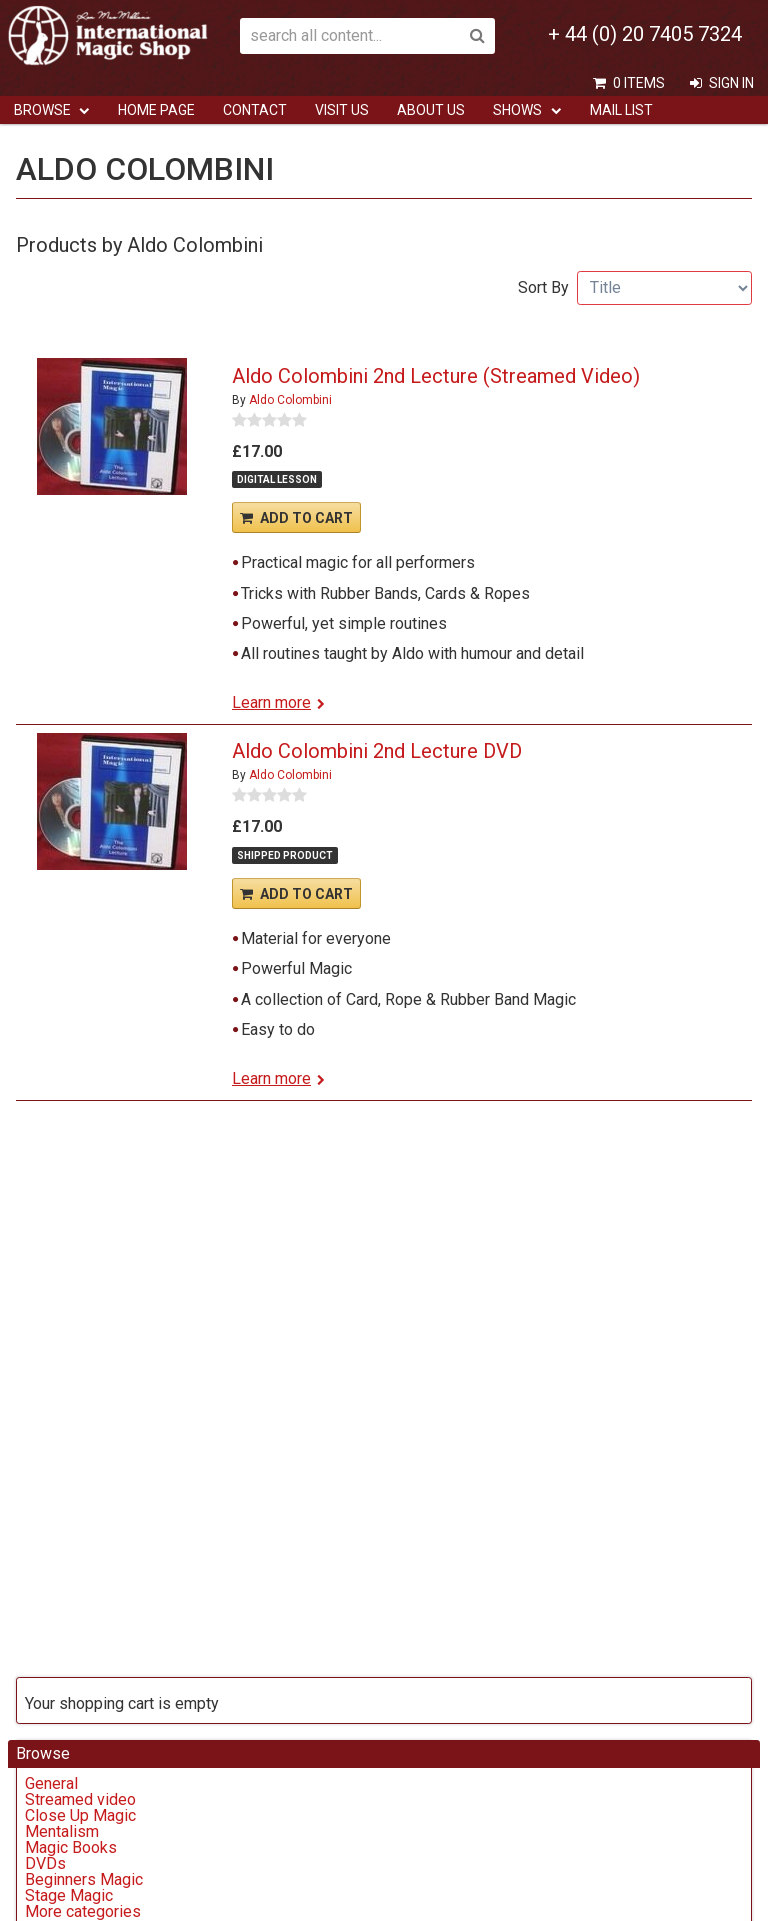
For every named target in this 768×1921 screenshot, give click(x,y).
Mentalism (62, 1831)
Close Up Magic (80, 1815)
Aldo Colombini (290, 400)
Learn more (271, 702)
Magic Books (71, 1847)
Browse (42, 110)
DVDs (45, 1863)
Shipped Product (285, 855)
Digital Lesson (277, 479)
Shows (517, 110)
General (51, 1783)
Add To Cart (306, 518)
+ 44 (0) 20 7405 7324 (645, 34)
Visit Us (342, 110)
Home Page (156, 110)
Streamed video (80, 1799)
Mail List (621, 110)
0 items (639, 83)
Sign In (731, 83)
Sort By (543, 287)
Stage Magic (69, 1895)
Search (477, 36)
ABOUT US (431, 110)
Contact (255, 110)
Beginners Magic (84, 1879)
